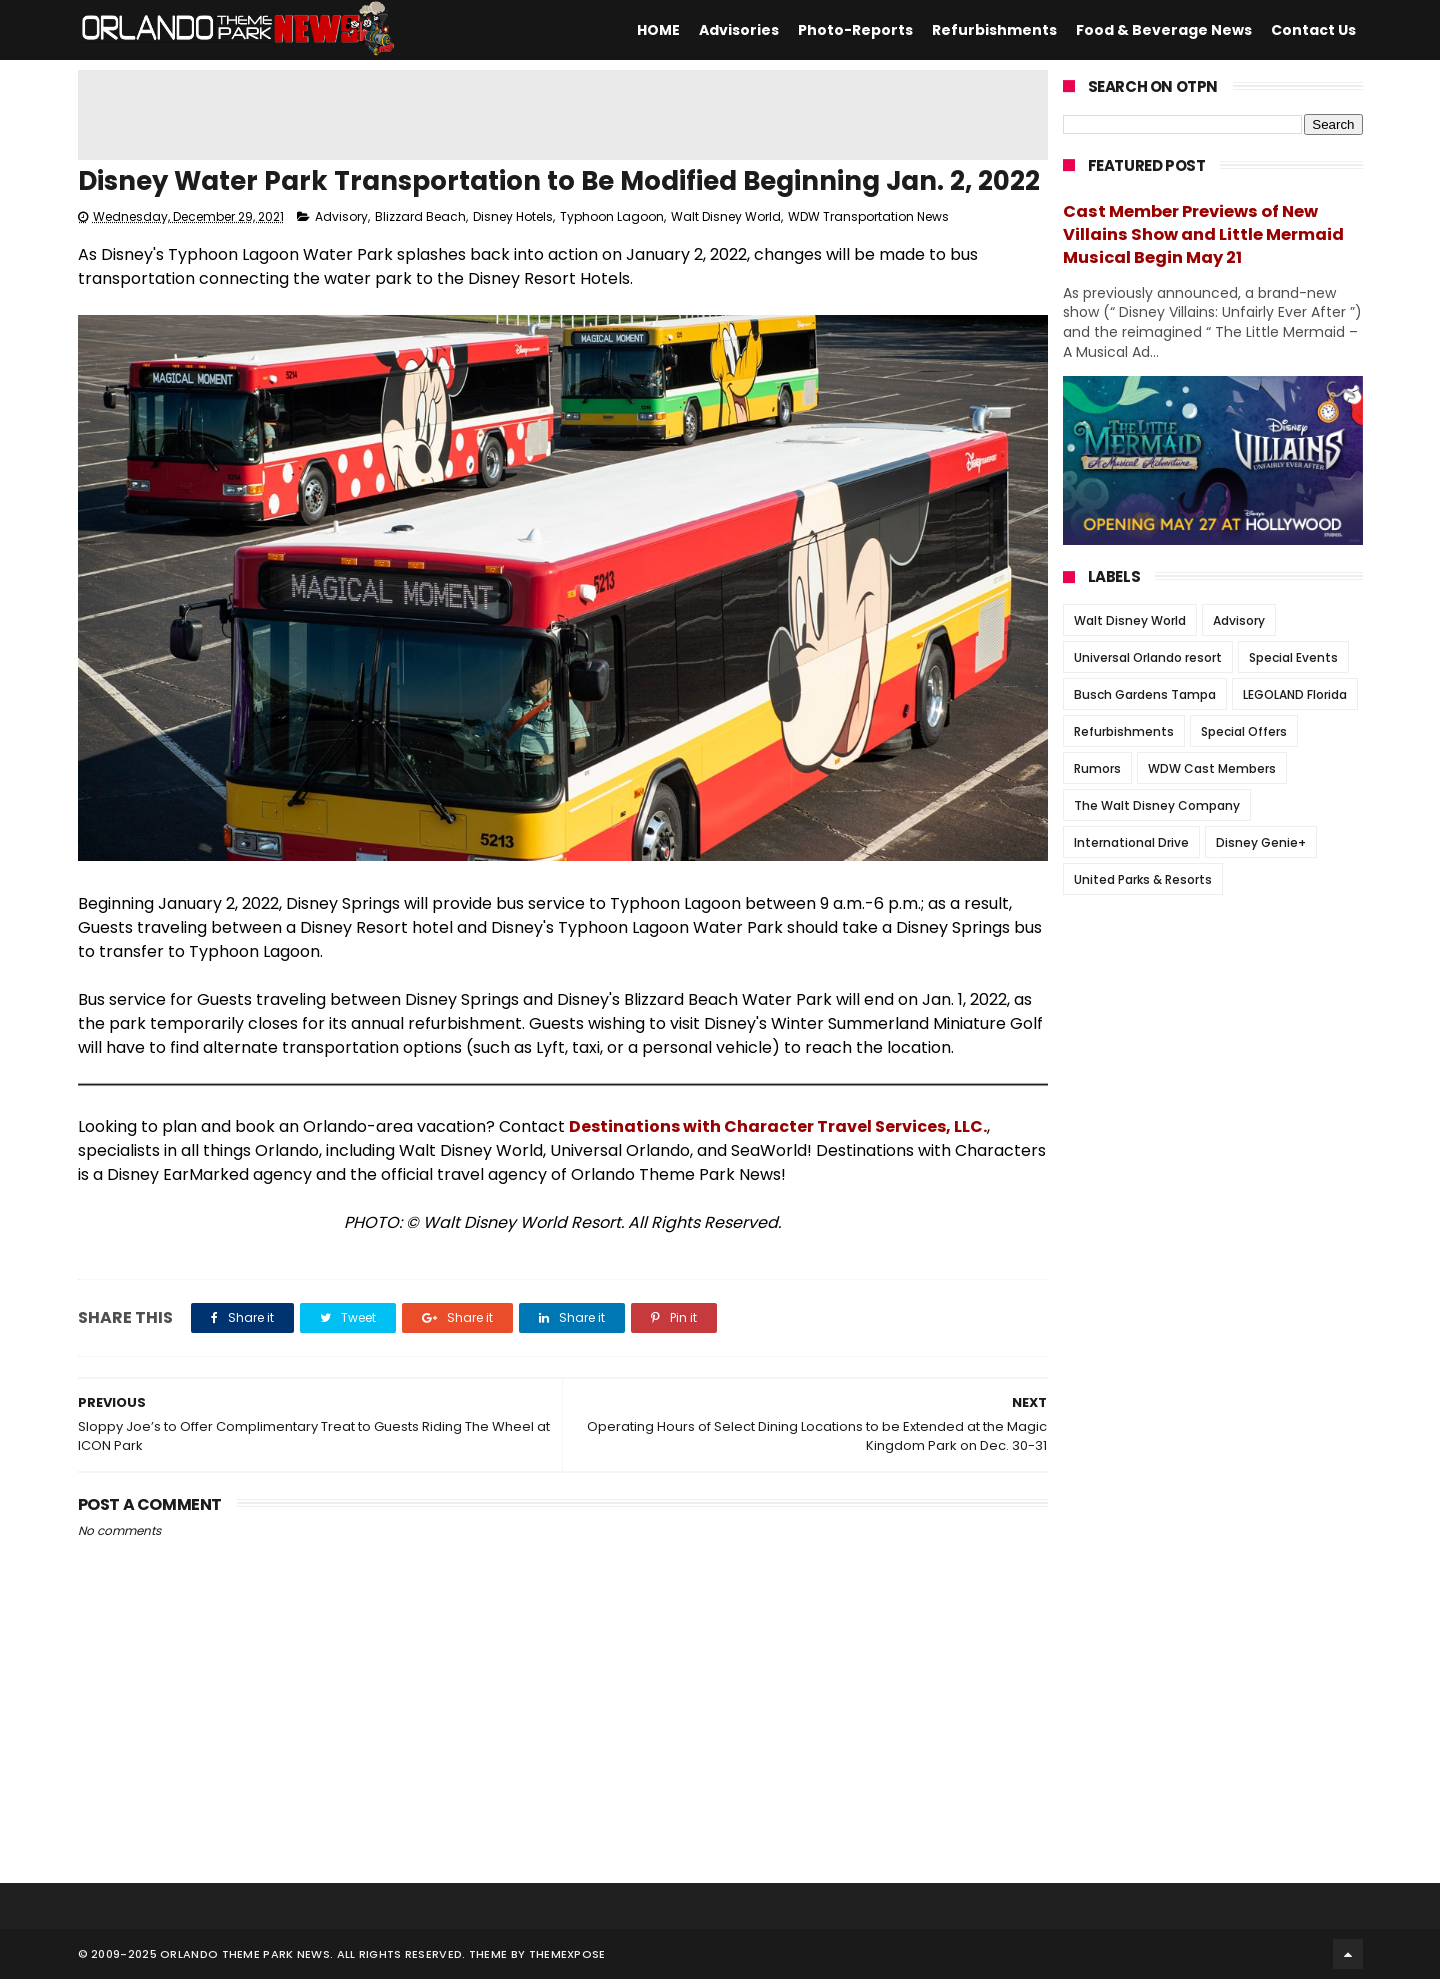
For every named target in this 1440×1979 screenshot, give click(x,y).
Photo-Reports (855, 30)
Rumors (1097, 768)
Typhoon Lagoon (612, 216)
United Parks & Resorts (1143, 879)
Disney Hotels (513, 216)
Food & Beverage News (1164, 30)
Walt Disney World (726, 216)
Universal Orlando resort (1148, 657)
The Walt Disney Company (1157, 805)
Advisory (341, 216)
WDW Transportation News (868, 216)
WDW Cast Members (1212, 768)
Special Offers (1244, 731)
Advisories (739, 30)
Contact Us (1313, 30)
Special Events (1293, 657)
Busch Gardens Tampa (1145, 694)
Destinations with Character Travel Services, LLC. (778, 1126)
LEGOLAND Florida (1295, 694)
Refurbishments (994, 30)
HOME (658, 30)
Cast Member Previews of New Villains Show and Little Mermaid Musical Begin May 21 (1203, 234)
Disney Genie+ (1261, 842)
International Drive (1131, 842)
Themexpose (567, 1954)
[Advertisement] (563, 115)
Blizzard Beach (420, 216)
